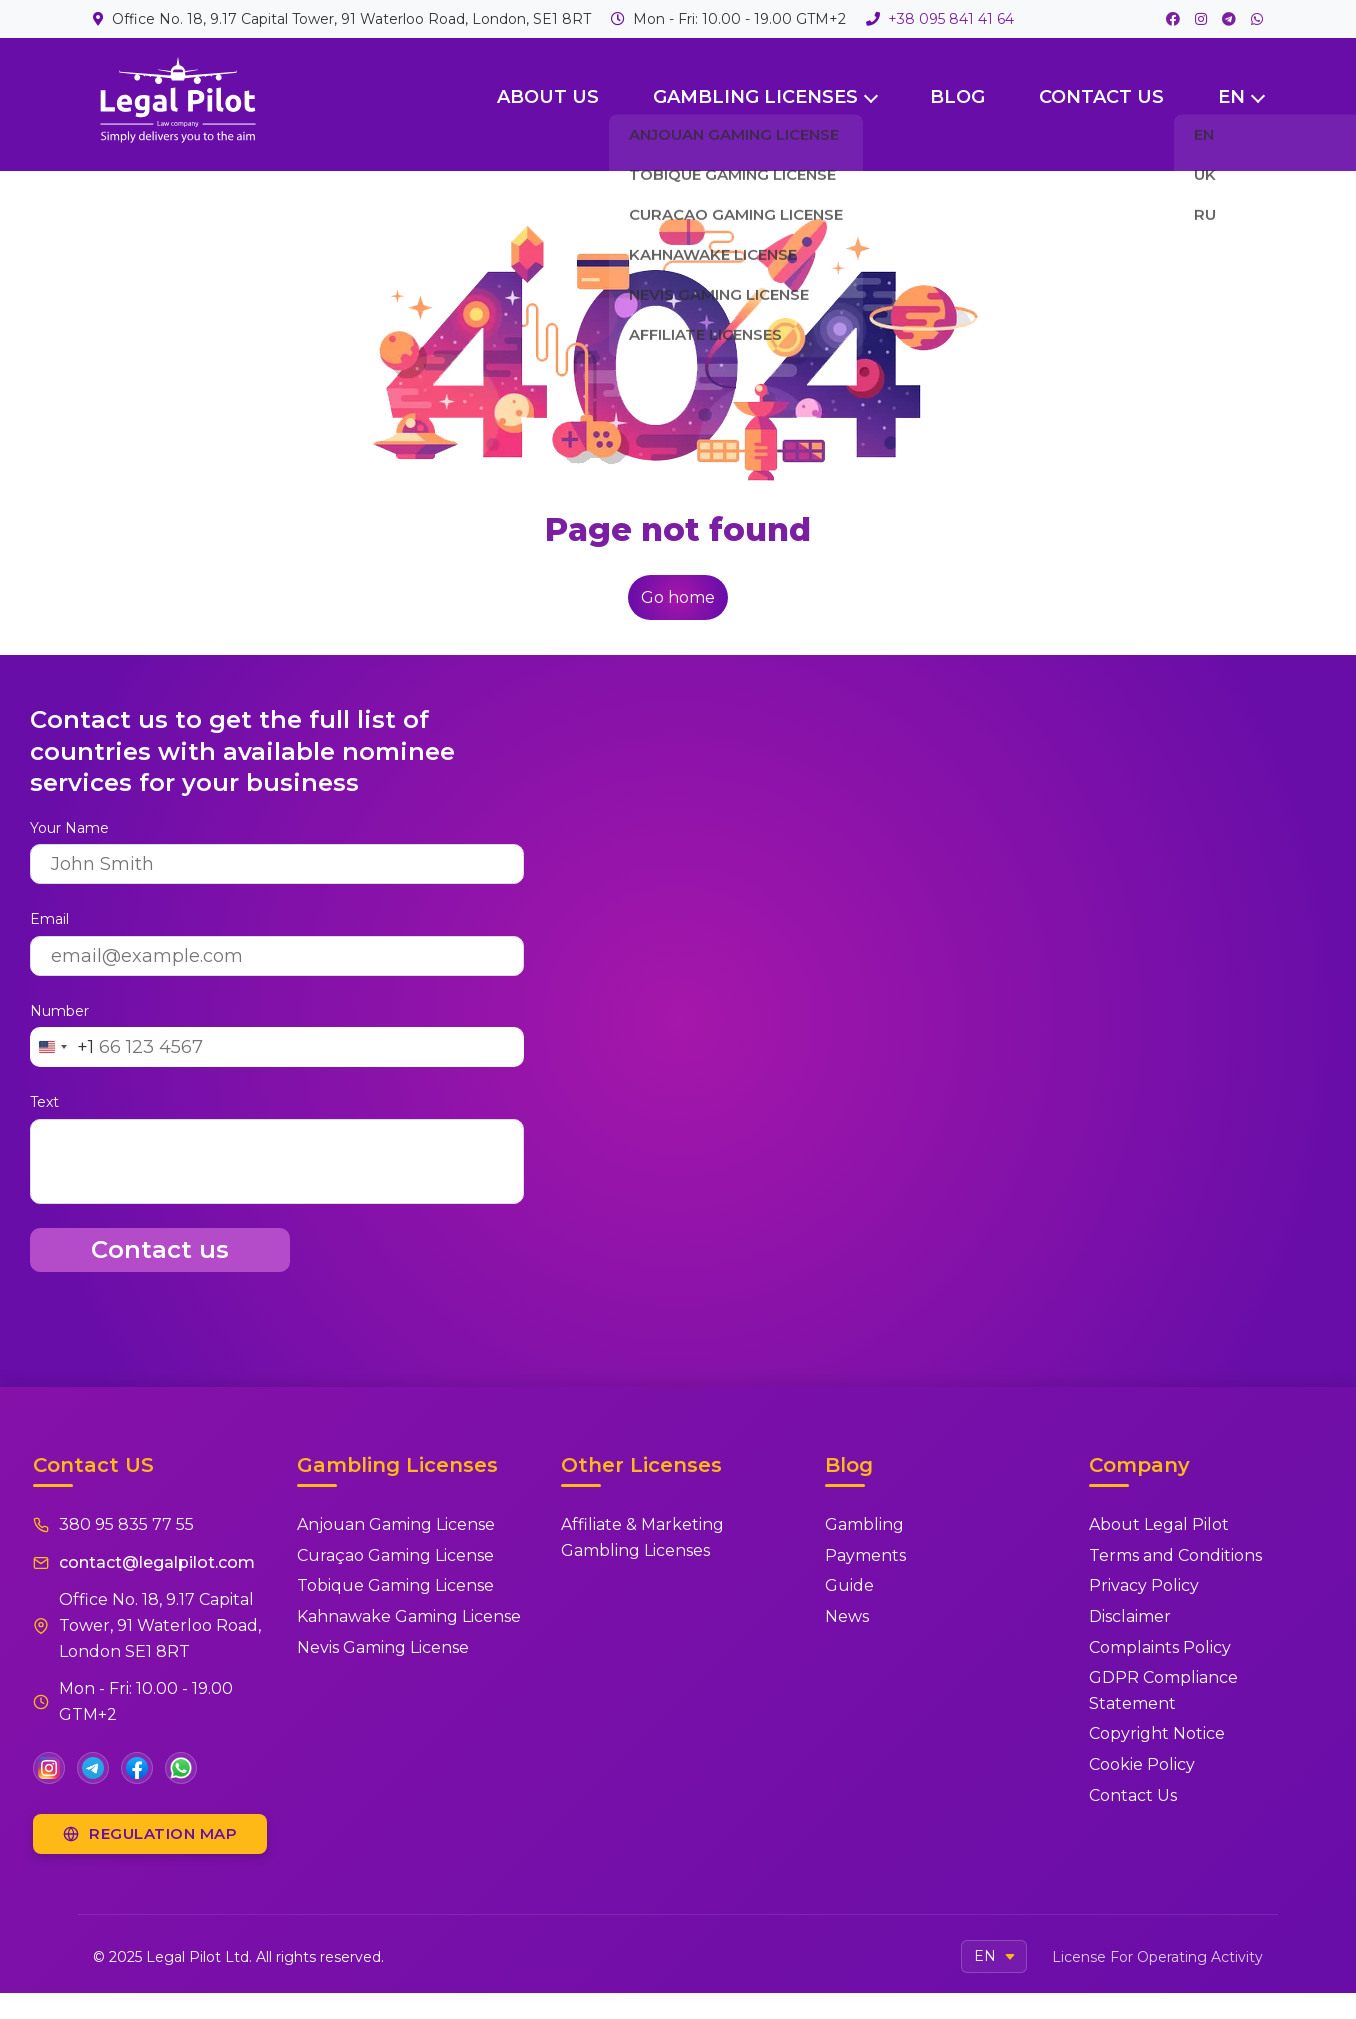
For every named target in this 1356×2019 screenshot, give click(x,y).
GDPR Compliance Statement (1163, 1690)
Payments (865, 1555)
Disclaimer (1130, 1616)
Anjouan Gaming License (396, 1524)
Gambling (864, 1524)
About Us (548, 97)
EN (1231, 97)
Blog (957, 97)
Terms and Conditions (1175, 1555)
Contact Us (1133, 1795)
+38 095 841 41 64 (951, 19)
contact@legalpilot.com (157, 1562)
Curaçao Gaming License (395, 1555)
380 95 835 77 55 (126, 1524)
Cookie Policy (1142, 1764)
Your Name (69, 828)
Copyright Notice (1157, 1733)
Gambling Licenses (755, 97)
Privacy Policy (1144, 1585)
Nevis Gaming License (383, 1647)
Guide (849, 1585)
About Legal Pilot (1159, 1524)
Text (44, 1102)
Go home (678, 597)
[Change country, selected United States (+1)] (62, 1047)
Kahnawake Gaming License (409, 1616)
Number (59, 1011)
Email (49, 919)
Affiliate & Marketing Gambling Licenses (642, 1537)
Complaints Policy (1160, 1647)
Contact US (1101, 97)
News (847, 1616)
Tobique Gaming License (395, 1585)
